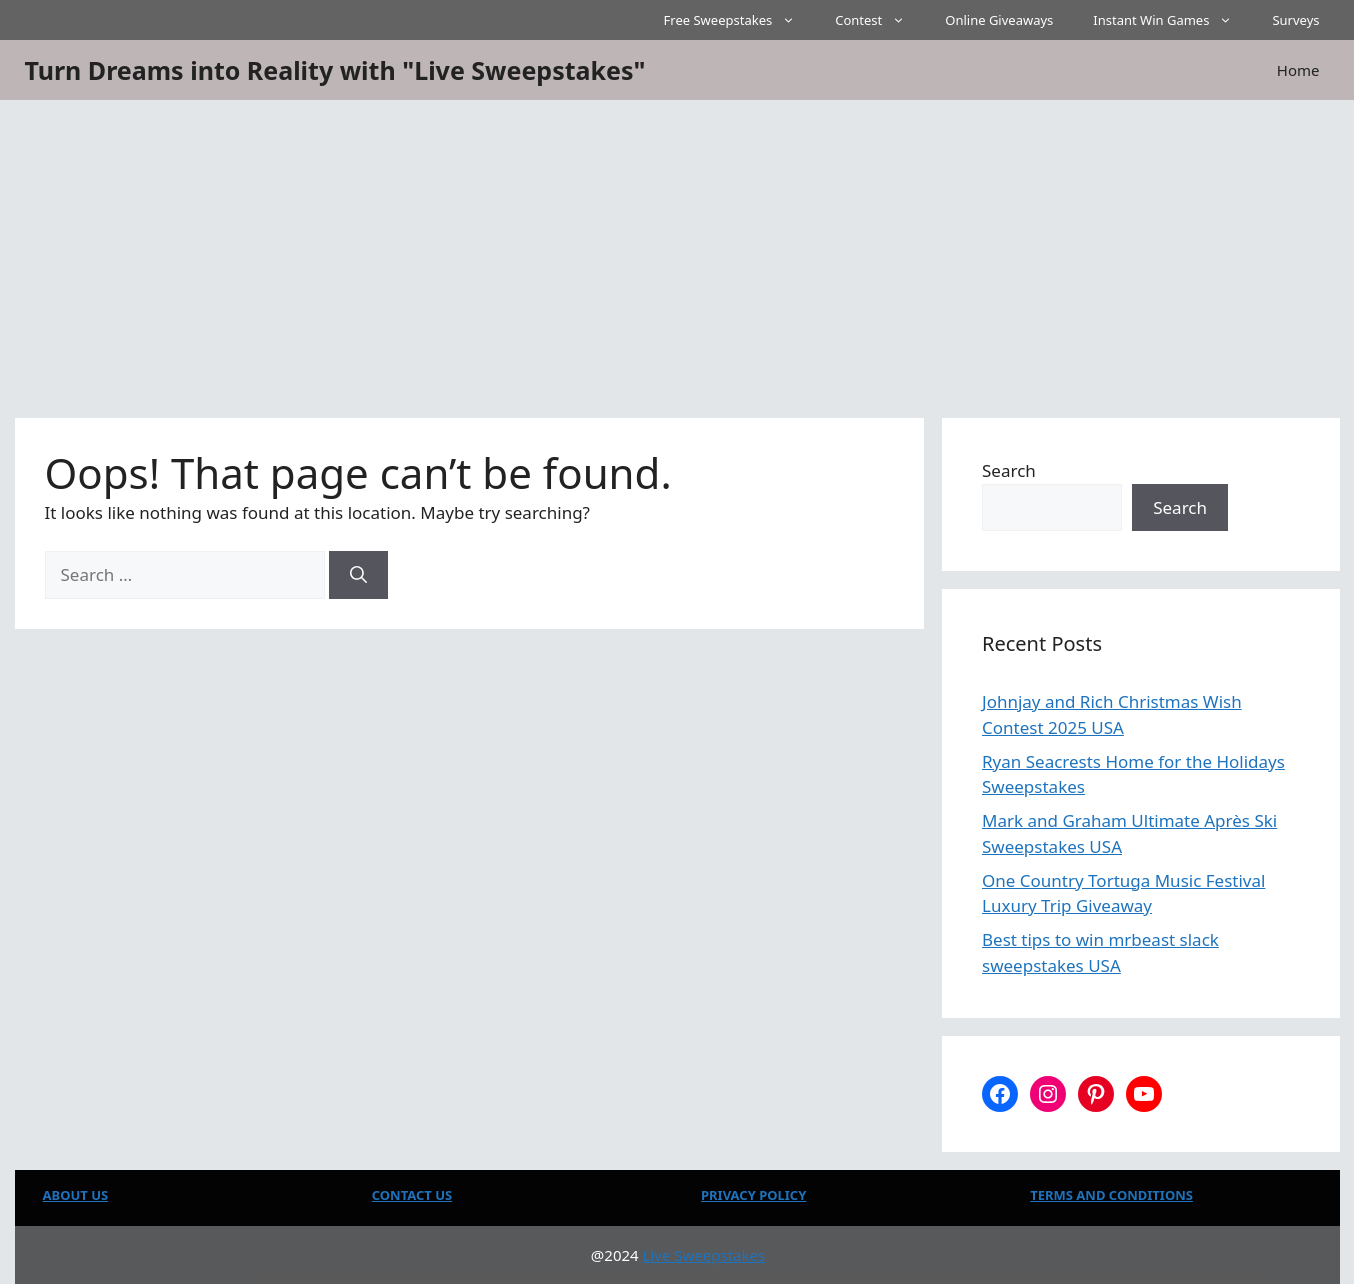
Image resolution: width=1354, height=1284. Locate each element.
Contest (880, 20)
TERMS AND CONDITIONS (1111, 1195)
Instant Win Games (1172, 20)
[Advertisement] (677, 250)
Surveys (1295, 20)
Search (1009, 470)
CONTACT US (412, 1195)
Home (1298, 70)
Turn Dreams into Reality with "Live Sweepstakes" (335, 70)
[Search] (358, 575)
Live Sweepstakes (704, 1255)
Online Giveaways (999, 20)
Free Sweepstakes (740, 20)
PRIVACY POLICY (753, 1195)
